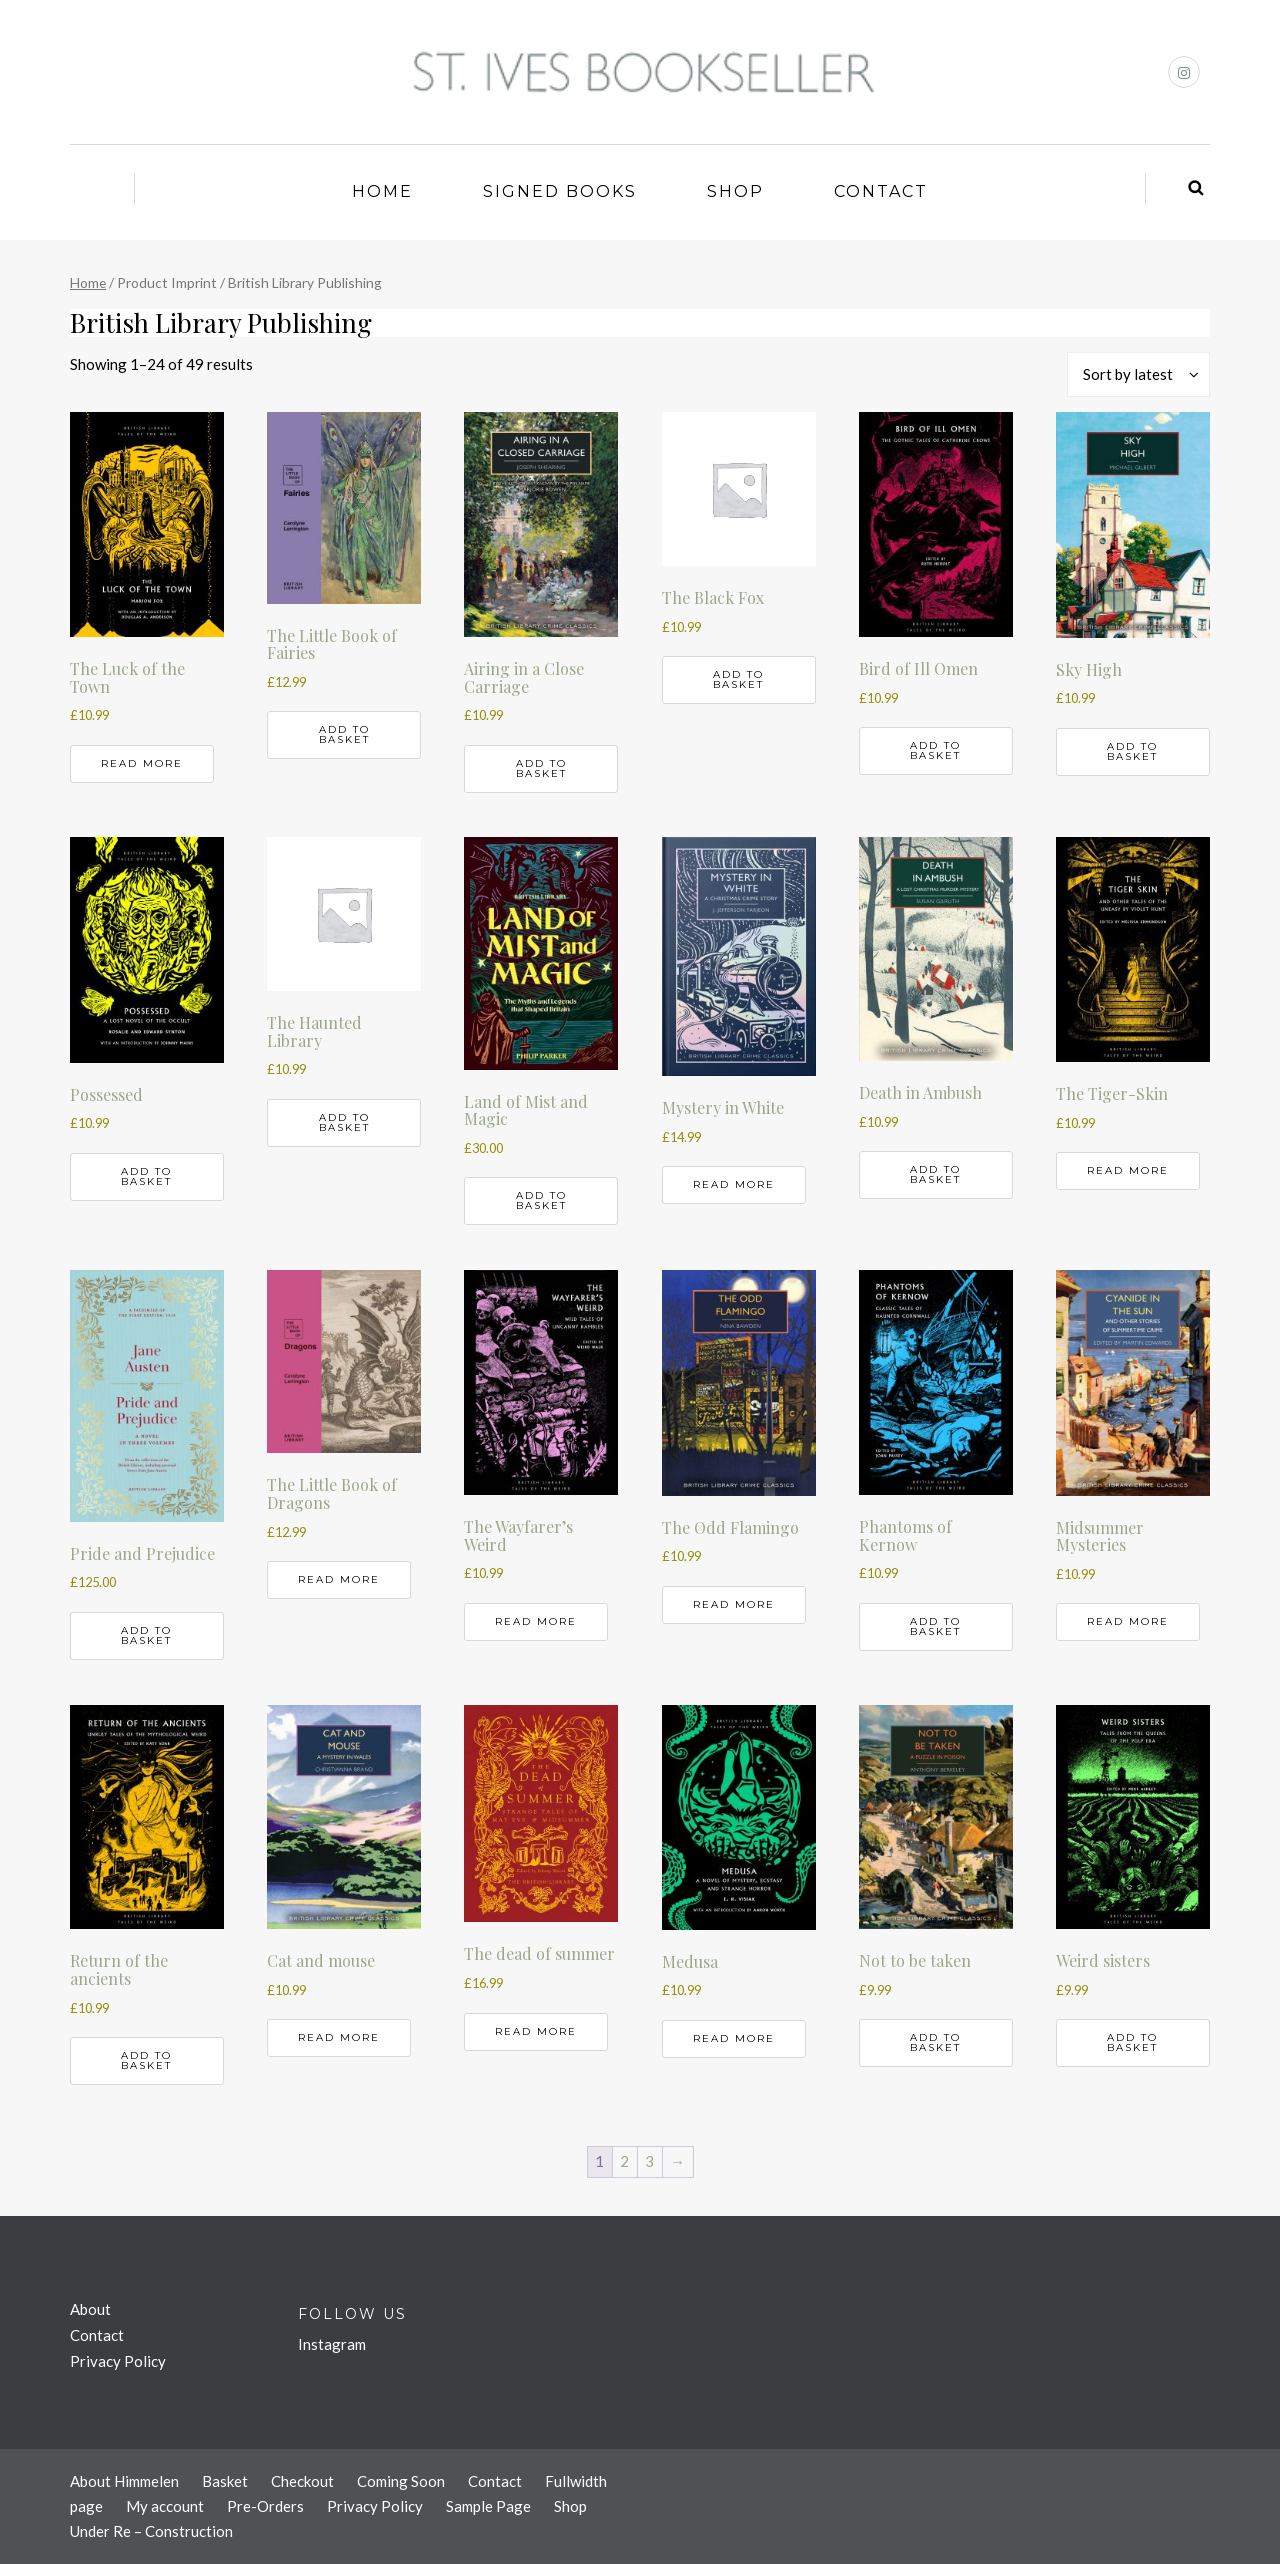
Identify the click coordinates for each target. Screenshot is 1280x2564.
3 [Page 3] (649, 2161)
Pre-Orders (265, 2506)
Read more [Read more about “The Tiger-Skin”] (1128, 1170)
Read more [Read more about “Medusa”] (734, 2038)
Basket (225, 2481)
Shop (735, 191)
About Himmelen (124, 2481)
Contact (881, 191)
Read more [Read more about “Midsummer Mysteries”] (1128, 1621)
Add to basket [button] (344, 734)
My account (165, 2506)
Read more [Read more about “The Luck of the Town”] (142, 763)
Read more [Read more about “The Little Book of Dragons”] (339, 1579)
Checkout (302, 2481)
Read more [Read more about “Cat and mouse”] (339, 2037)
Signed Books (560, 191)
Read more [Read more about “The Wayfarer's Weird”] (536, 1621)
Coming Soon (401, 2481)
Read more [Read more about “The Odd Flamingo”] (734, 1604)
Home (382, 191)
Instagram (332, 2344)
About (90, 2309)
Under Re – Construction (151, 2531)
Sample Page (488, 2506)
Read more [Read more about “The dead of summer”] (536, 2031)
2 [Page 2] (624, 2161)
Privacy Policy (118, 2361)
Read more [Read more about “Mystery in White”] (734, 1184)
